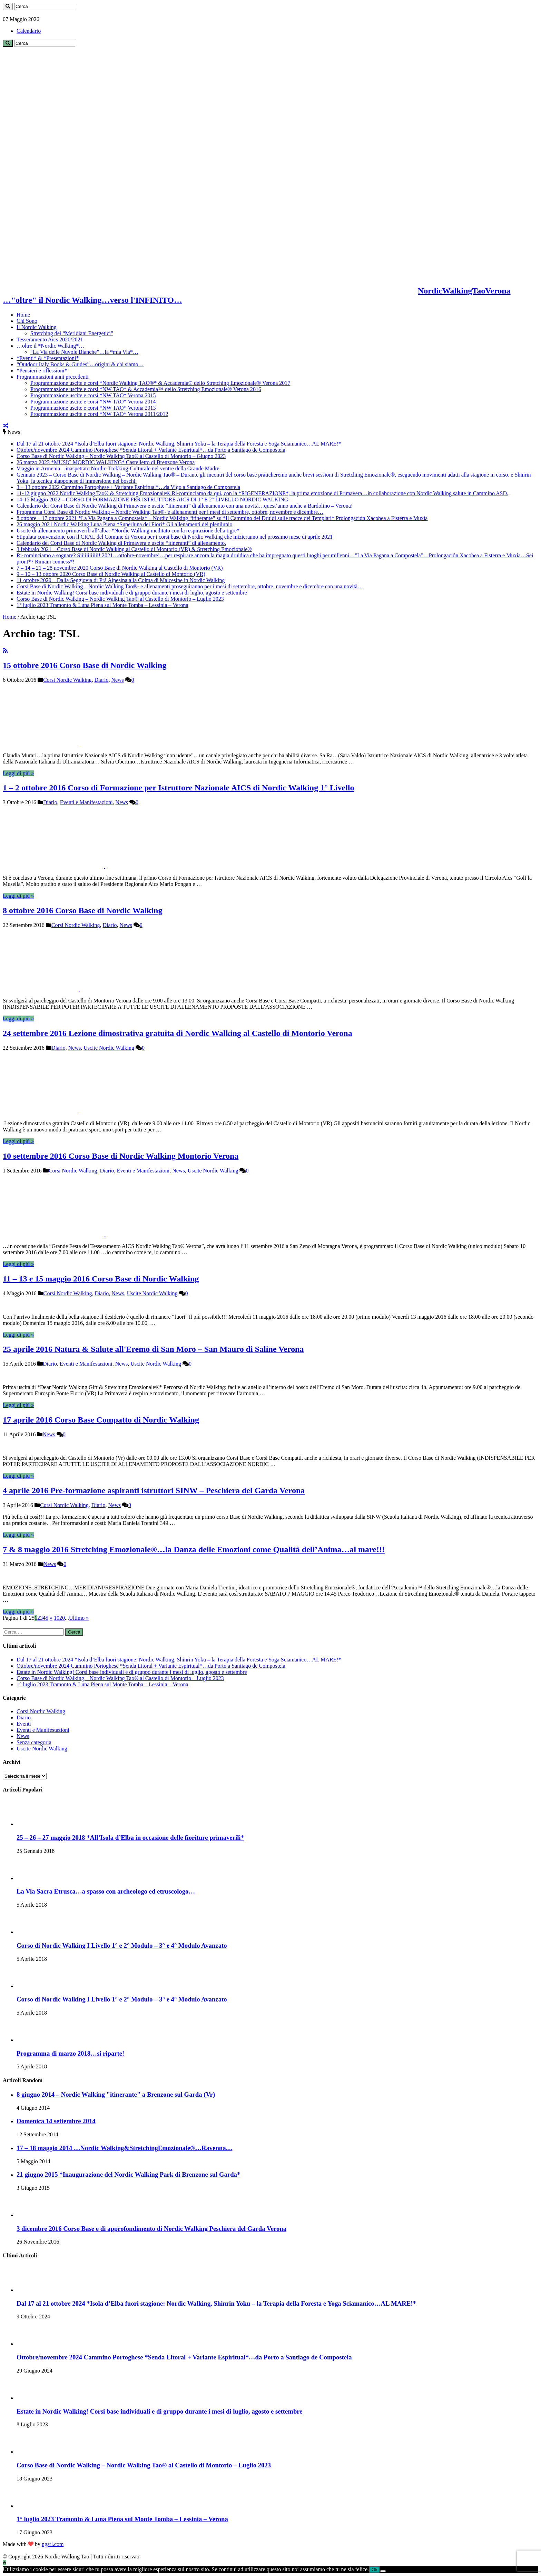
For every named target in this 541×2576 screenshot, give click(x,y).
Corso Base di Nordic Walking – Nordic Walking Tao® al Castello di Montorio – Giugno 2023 (121, 456)
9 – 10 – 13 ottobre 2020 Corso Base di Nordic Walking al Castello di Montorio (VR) (111, 574)
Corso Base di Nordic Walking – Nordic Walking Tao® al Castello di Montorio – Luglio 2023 (120, 599)
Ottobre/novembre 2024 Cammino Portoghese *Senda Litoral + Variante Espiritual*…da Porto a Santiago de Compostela (151, 450)
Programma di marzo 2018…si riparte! (70, 2053)
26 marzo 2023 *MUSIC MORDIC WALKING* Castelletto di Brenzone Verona (106, 462)
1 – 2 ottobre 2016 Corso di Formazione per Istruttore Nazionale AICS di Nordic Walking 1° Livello (178, 787)
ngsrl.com (53, 2544)
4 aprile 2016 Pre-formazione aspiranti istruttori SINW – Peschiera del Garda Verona (154, 1490)
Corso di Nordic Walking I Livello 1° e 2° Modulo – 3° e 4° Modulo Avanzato (122, 1945)
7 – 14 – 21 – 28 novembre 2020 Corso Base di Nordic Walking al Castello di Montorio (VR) (120, 568)
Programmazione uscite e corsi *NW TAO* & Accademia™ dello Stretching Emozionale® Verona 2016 (145, 389)
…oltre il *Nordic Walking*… (50, 346)
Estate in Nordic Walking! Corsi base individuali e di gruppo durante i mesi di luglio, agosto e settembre (132, 593)
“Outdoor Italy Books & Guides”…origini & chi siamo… (80, 364)
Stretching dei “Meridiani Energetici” (71, 333)
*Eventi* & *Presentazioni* (48, 358)
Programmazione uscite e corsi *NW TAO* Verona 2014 (93, 402)
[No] (383, 2571)
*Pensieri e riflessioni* (42, 370)
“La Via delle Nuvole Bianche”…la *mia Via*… (84, 352)
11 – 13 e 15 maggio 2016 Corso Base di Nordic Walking (101, 1278)
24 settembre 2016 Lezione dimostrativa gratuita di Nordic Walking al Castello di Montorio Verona (177, 1033)
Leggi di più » (18, 773)
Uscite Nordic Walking (108, 1048)
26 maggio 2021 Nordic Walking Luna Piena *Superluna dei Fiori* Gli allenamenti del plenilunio (124, 524)
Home (23, 315)
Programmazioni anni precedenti (53, 377)
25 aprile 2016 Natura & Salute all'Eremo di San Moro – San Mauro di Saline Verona (153, 1349)
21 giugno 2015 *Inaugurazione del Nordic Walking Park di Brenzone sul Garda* (128, 2174)
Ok (374, 2569)
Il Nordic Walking (37, 327)
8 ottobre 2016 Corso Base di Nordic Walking (82, 910)
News (117, 680)
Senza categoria (34, 1742)
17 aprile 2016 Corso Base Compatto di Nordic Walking (101, 1419)
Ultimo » (79, 1618)
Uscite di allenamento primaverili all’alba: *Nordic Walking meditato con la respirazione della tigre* (128, 530)
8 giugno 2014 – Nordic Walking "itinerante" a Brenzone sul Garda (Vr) (116, 2094)
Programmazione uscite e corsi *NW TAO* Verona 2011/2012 (99, 414)
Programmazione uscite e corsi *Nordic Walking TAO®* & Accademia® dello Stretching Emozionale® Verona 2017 (160, 383)
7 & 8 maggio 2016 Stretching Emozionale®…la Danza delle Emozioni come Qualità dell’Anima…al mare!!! (194, 1549)
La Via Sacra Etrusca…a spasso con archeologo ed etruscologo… (106, 1891)
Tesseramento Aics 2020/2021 (50, 339)
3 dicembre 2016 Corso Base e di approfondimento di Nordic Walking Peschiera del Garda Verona (151, 2228)
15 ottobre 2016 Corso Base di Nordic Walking (84, 665)
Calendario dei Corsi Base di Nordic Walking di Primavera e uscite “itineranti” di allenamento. (121, 543)
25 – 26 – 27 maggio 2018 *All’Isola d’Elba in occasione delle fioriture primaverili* (130, 1837)
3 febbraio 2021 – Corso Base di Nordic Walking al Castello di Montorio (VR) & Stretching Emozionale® (134, 549)
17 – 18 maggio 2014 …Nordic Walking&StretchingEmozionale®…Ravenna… (124, 2147)
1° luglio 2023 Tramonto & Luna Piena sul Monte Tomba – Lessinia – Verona (102, 605)
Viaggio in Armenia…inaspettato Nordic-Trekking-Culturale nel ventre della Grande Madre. (119, 468)
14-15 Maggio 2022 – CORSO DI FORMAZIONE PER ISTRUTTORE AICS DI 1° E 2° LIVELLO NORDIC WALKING (152, 499)
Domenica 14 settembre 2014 (56, 2121)
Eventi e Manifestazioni (86, 802)
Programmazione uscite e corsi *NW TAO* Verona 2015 (93, 395)
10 (56, 1618)
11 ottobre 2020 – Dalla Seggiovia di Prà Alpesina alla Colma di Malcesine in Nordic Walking (121, 580)
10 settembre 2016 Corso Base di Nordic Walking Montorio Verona (120, 1155)
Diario (102, 680)
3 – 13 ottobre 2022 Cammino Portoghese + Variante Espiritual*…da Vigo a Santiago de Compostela (128, 487)
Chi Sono (27, 321)
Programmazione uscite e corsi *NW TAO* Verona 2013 (93, 408)
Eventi (24, 1724)
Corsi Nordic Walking (67, 680)
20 (62, 1618)
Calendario (29, 31)
